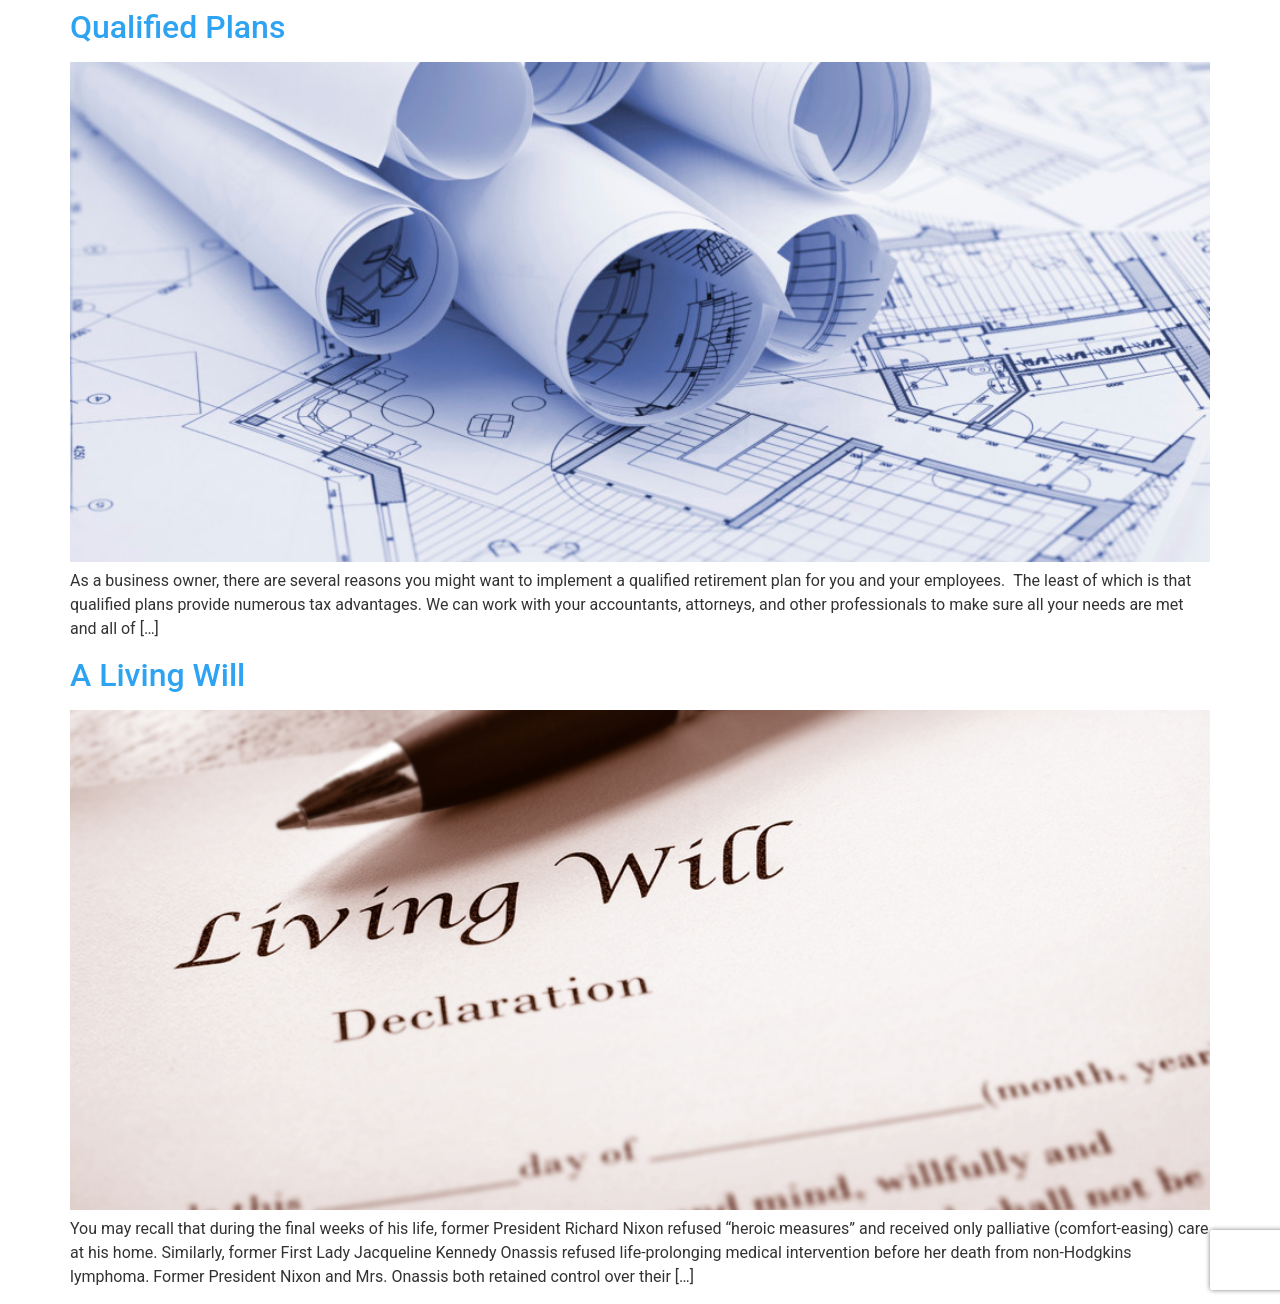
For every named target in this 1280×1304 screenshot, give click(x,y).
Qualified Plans (177, 27)
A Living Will (157, 675)
